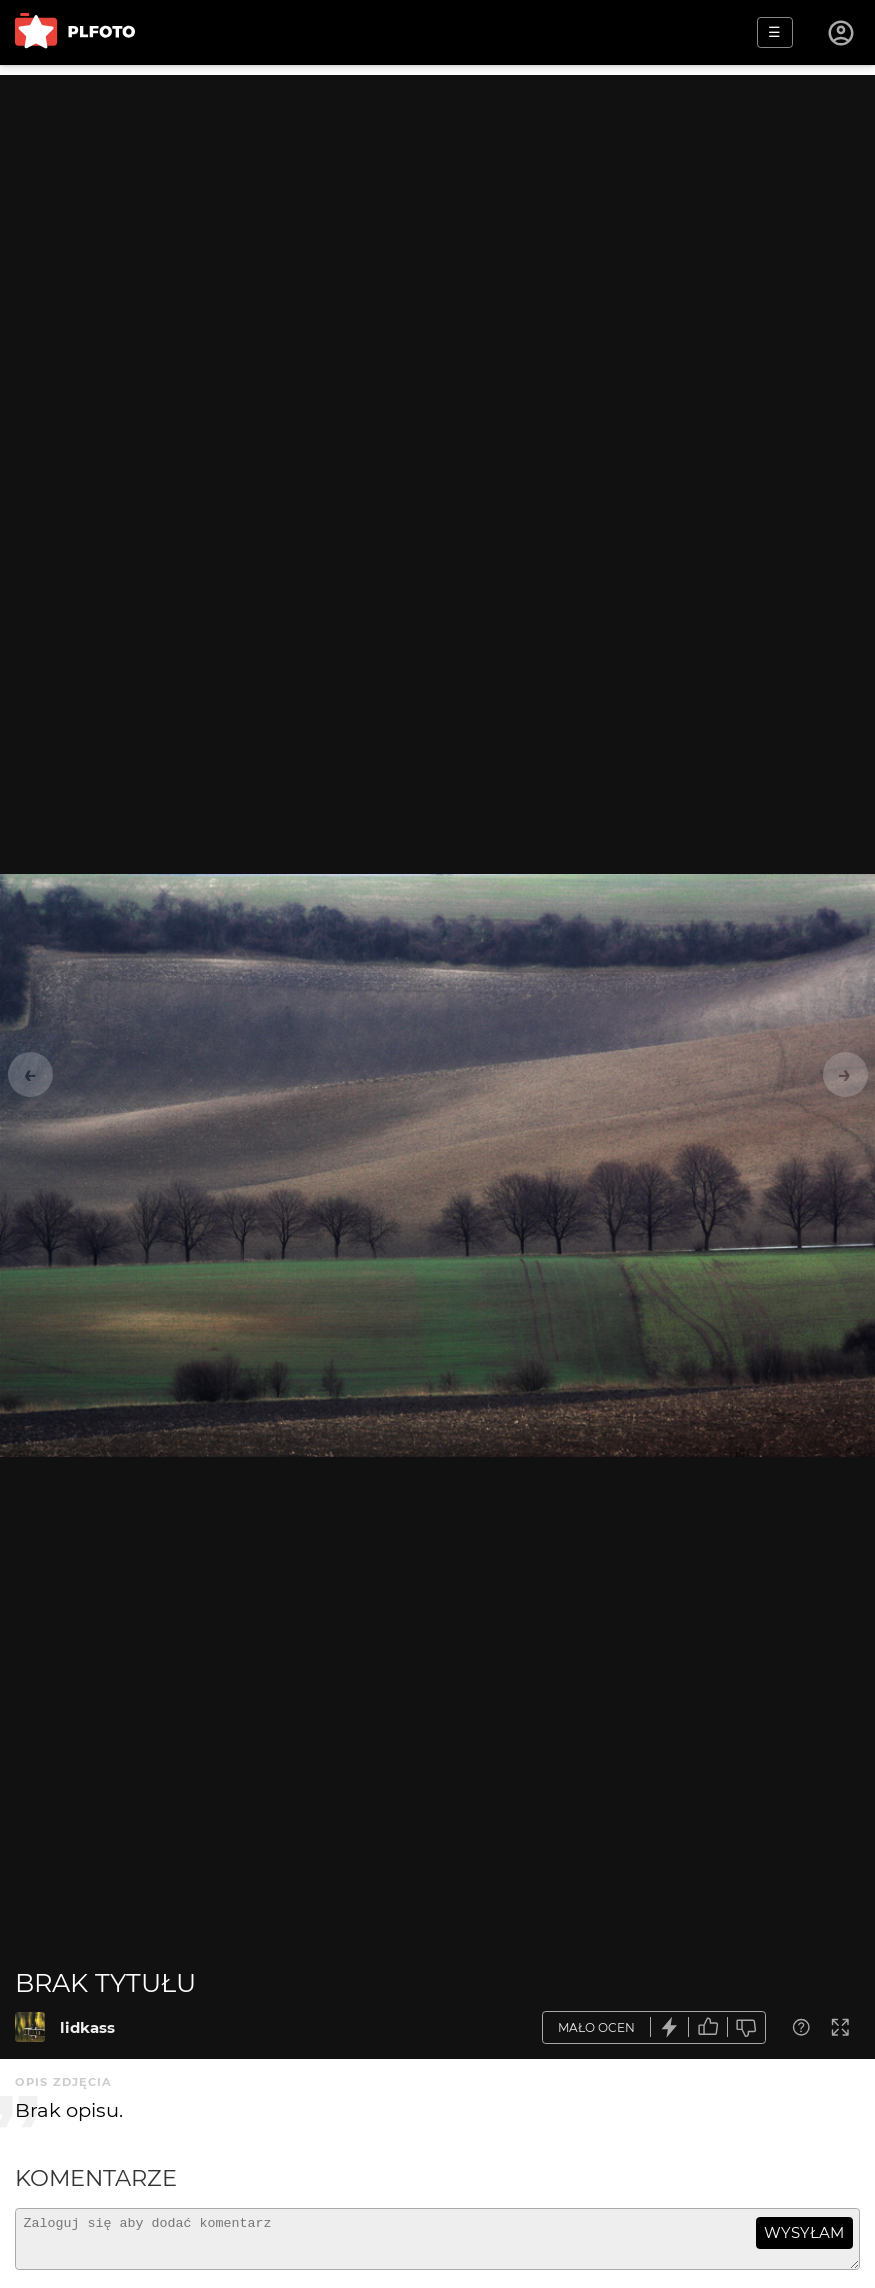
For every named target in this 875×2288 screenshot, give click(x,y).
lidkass (87, 2027)
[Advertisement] (437, 215)
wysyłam (804, 2232)
